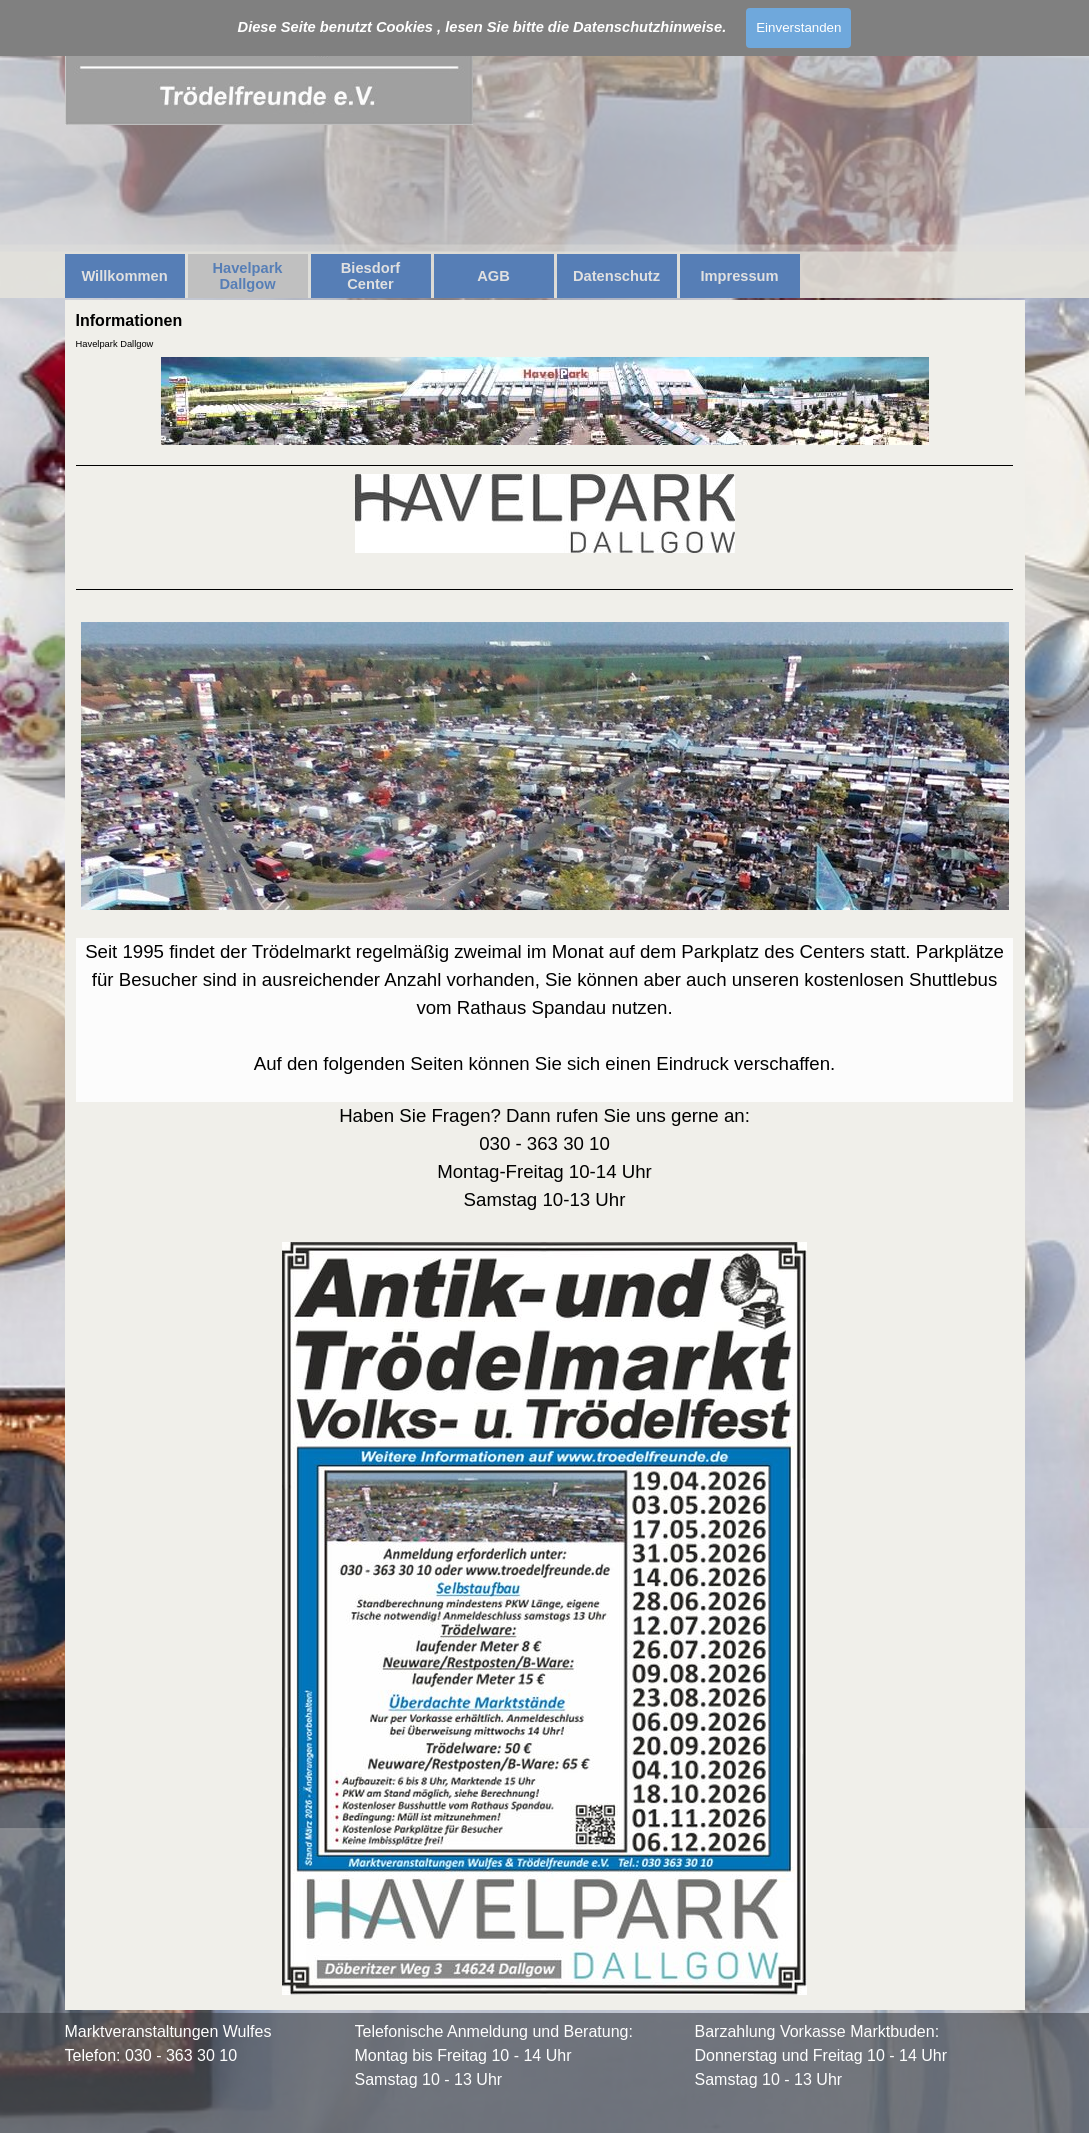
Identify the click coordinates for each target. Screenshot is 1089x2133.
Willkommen (124, 276)
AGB (493, 276)
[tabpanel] (545, 1232)
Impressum (739, 276)
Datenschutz (616, 276)
